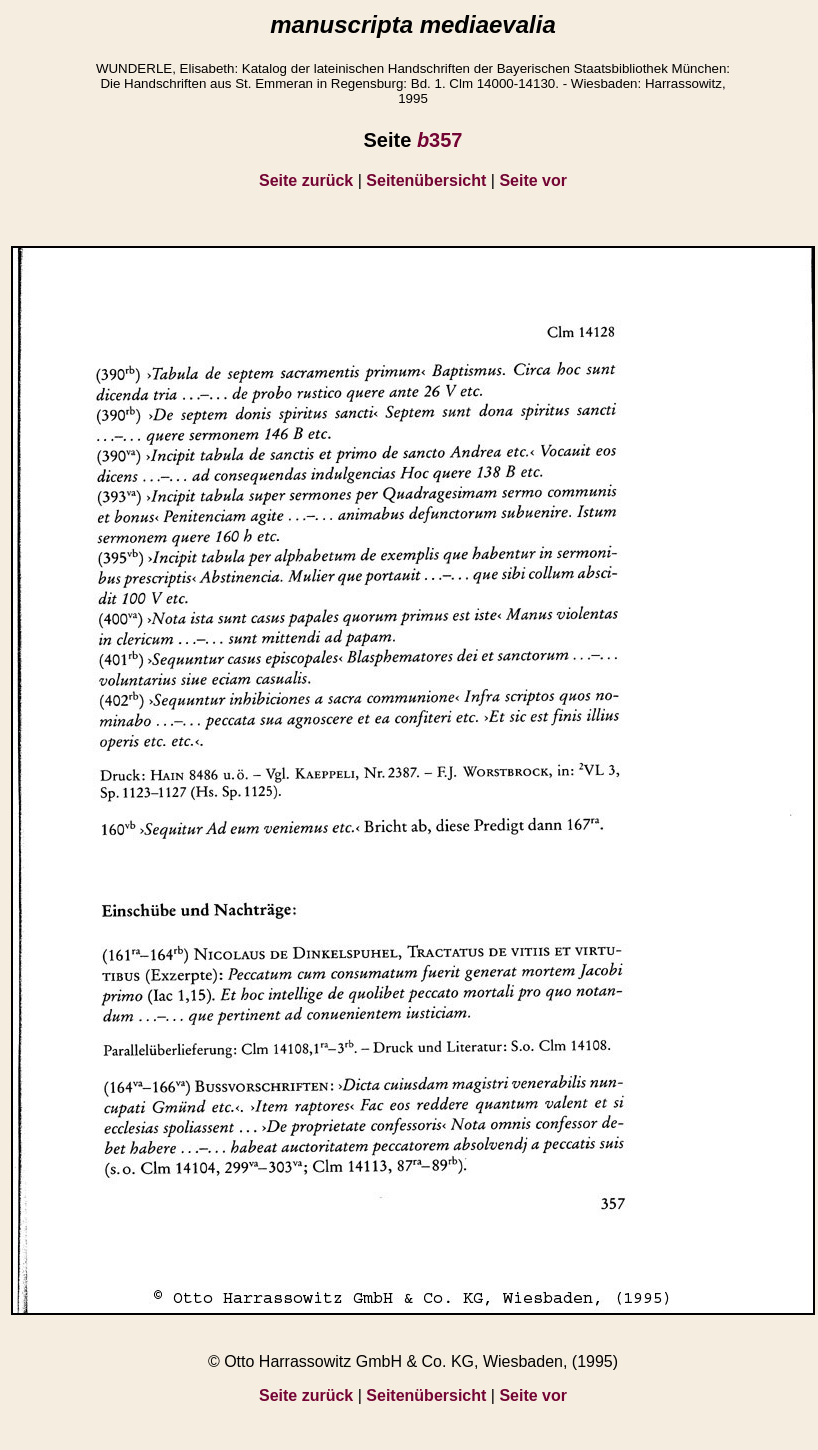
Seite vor (533, 180)
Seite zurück (306, 180)
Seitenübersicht (426, 180)
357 (440, 140)
